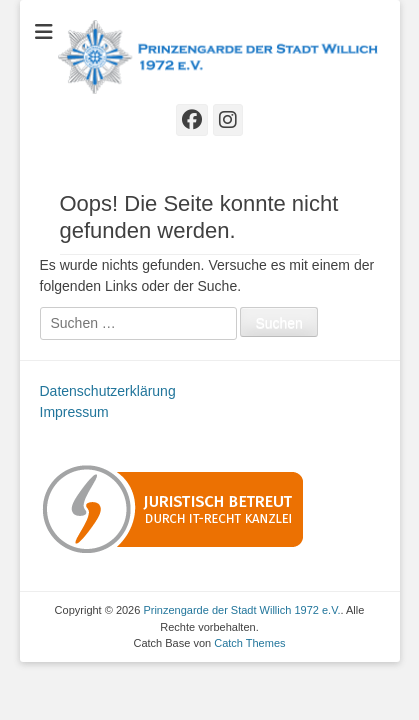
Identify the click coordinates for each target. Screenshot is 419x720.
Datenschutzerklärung (108, 391)
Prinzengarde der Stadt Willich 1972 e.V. (241, 610)
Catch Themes (249, 643)
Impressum (74, 412)
